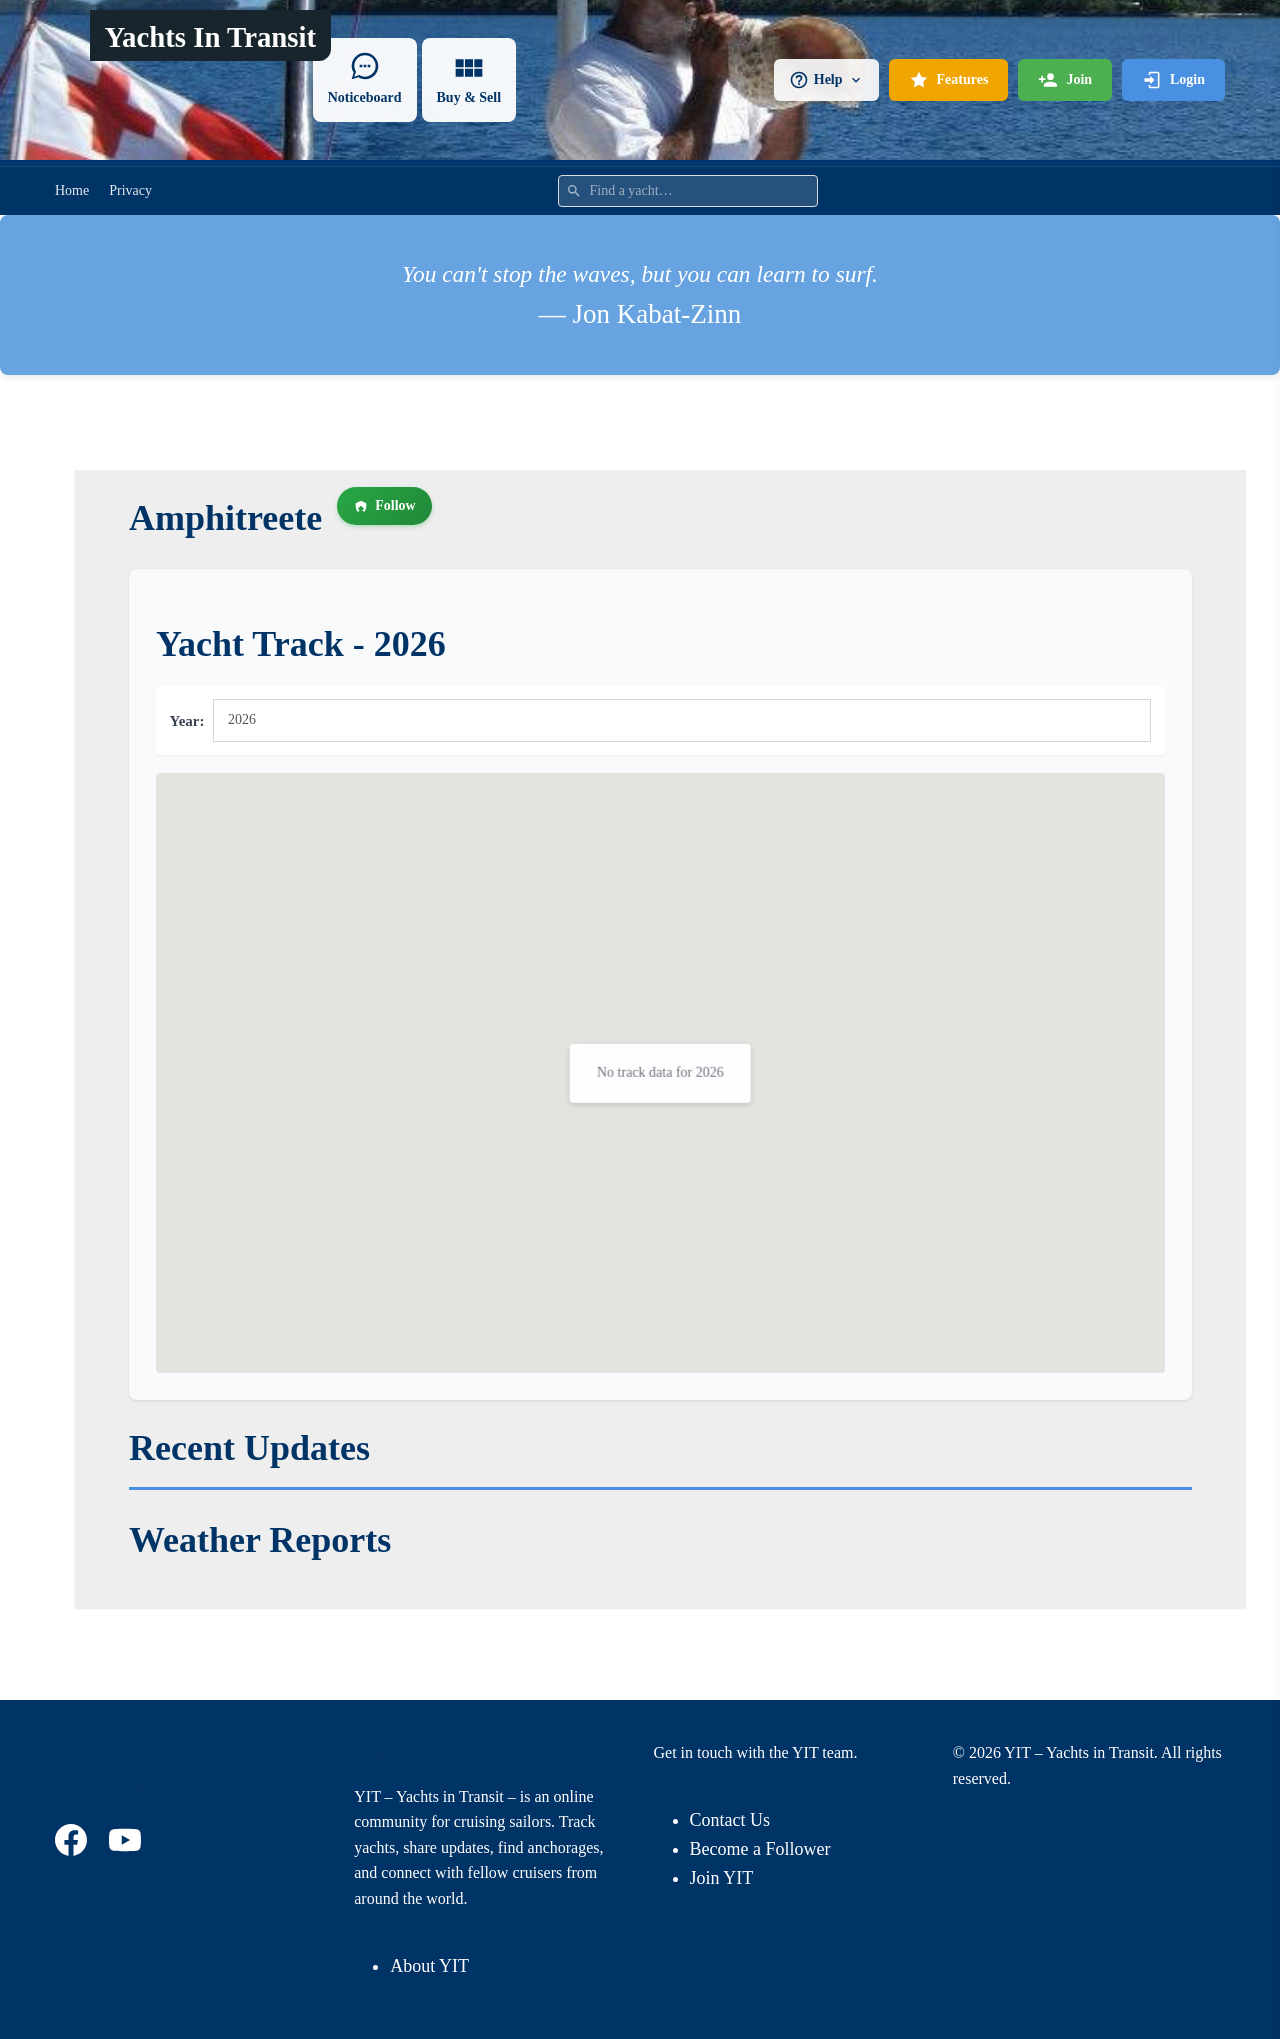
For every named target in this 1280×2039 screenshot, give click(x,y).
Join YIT (722, 1878)
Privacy (130, 190)
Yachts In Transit (210, 37)
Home (72, 190)
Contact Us (730, 1820)
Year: (187, 721)
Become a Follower (760, 1849)
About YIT (429, 1966)
